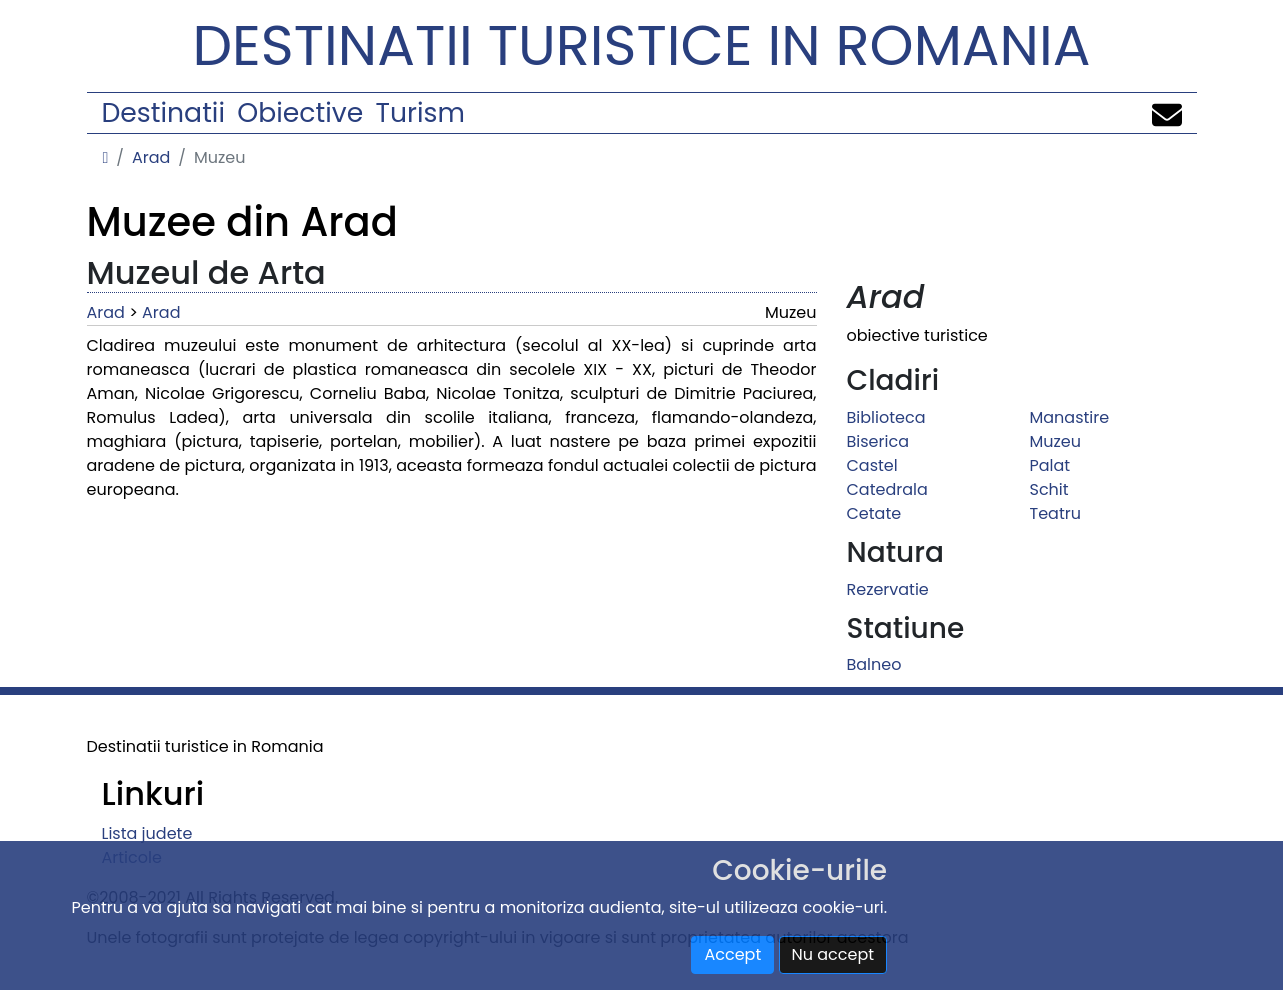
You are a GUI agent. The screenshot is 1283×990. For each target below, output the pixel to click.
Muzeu (1055, 441)
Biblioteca (886, 417)
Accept (732, 954)
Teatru (1055, 513)
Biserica (878, 441)
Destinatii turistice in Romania (642, 45)
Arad (151, 157)
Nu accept (833, 954)
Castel (872, 465)
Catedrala (887, 489)
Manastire (1070, 417)
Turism (420, 112)
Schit (1049, 489)
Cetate (874, 513)
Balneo (874, 664)
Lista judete (147, 833)
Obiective (300, 112)
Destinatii (163, 112)
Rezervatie (888, 589)
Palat (1050, 465)
